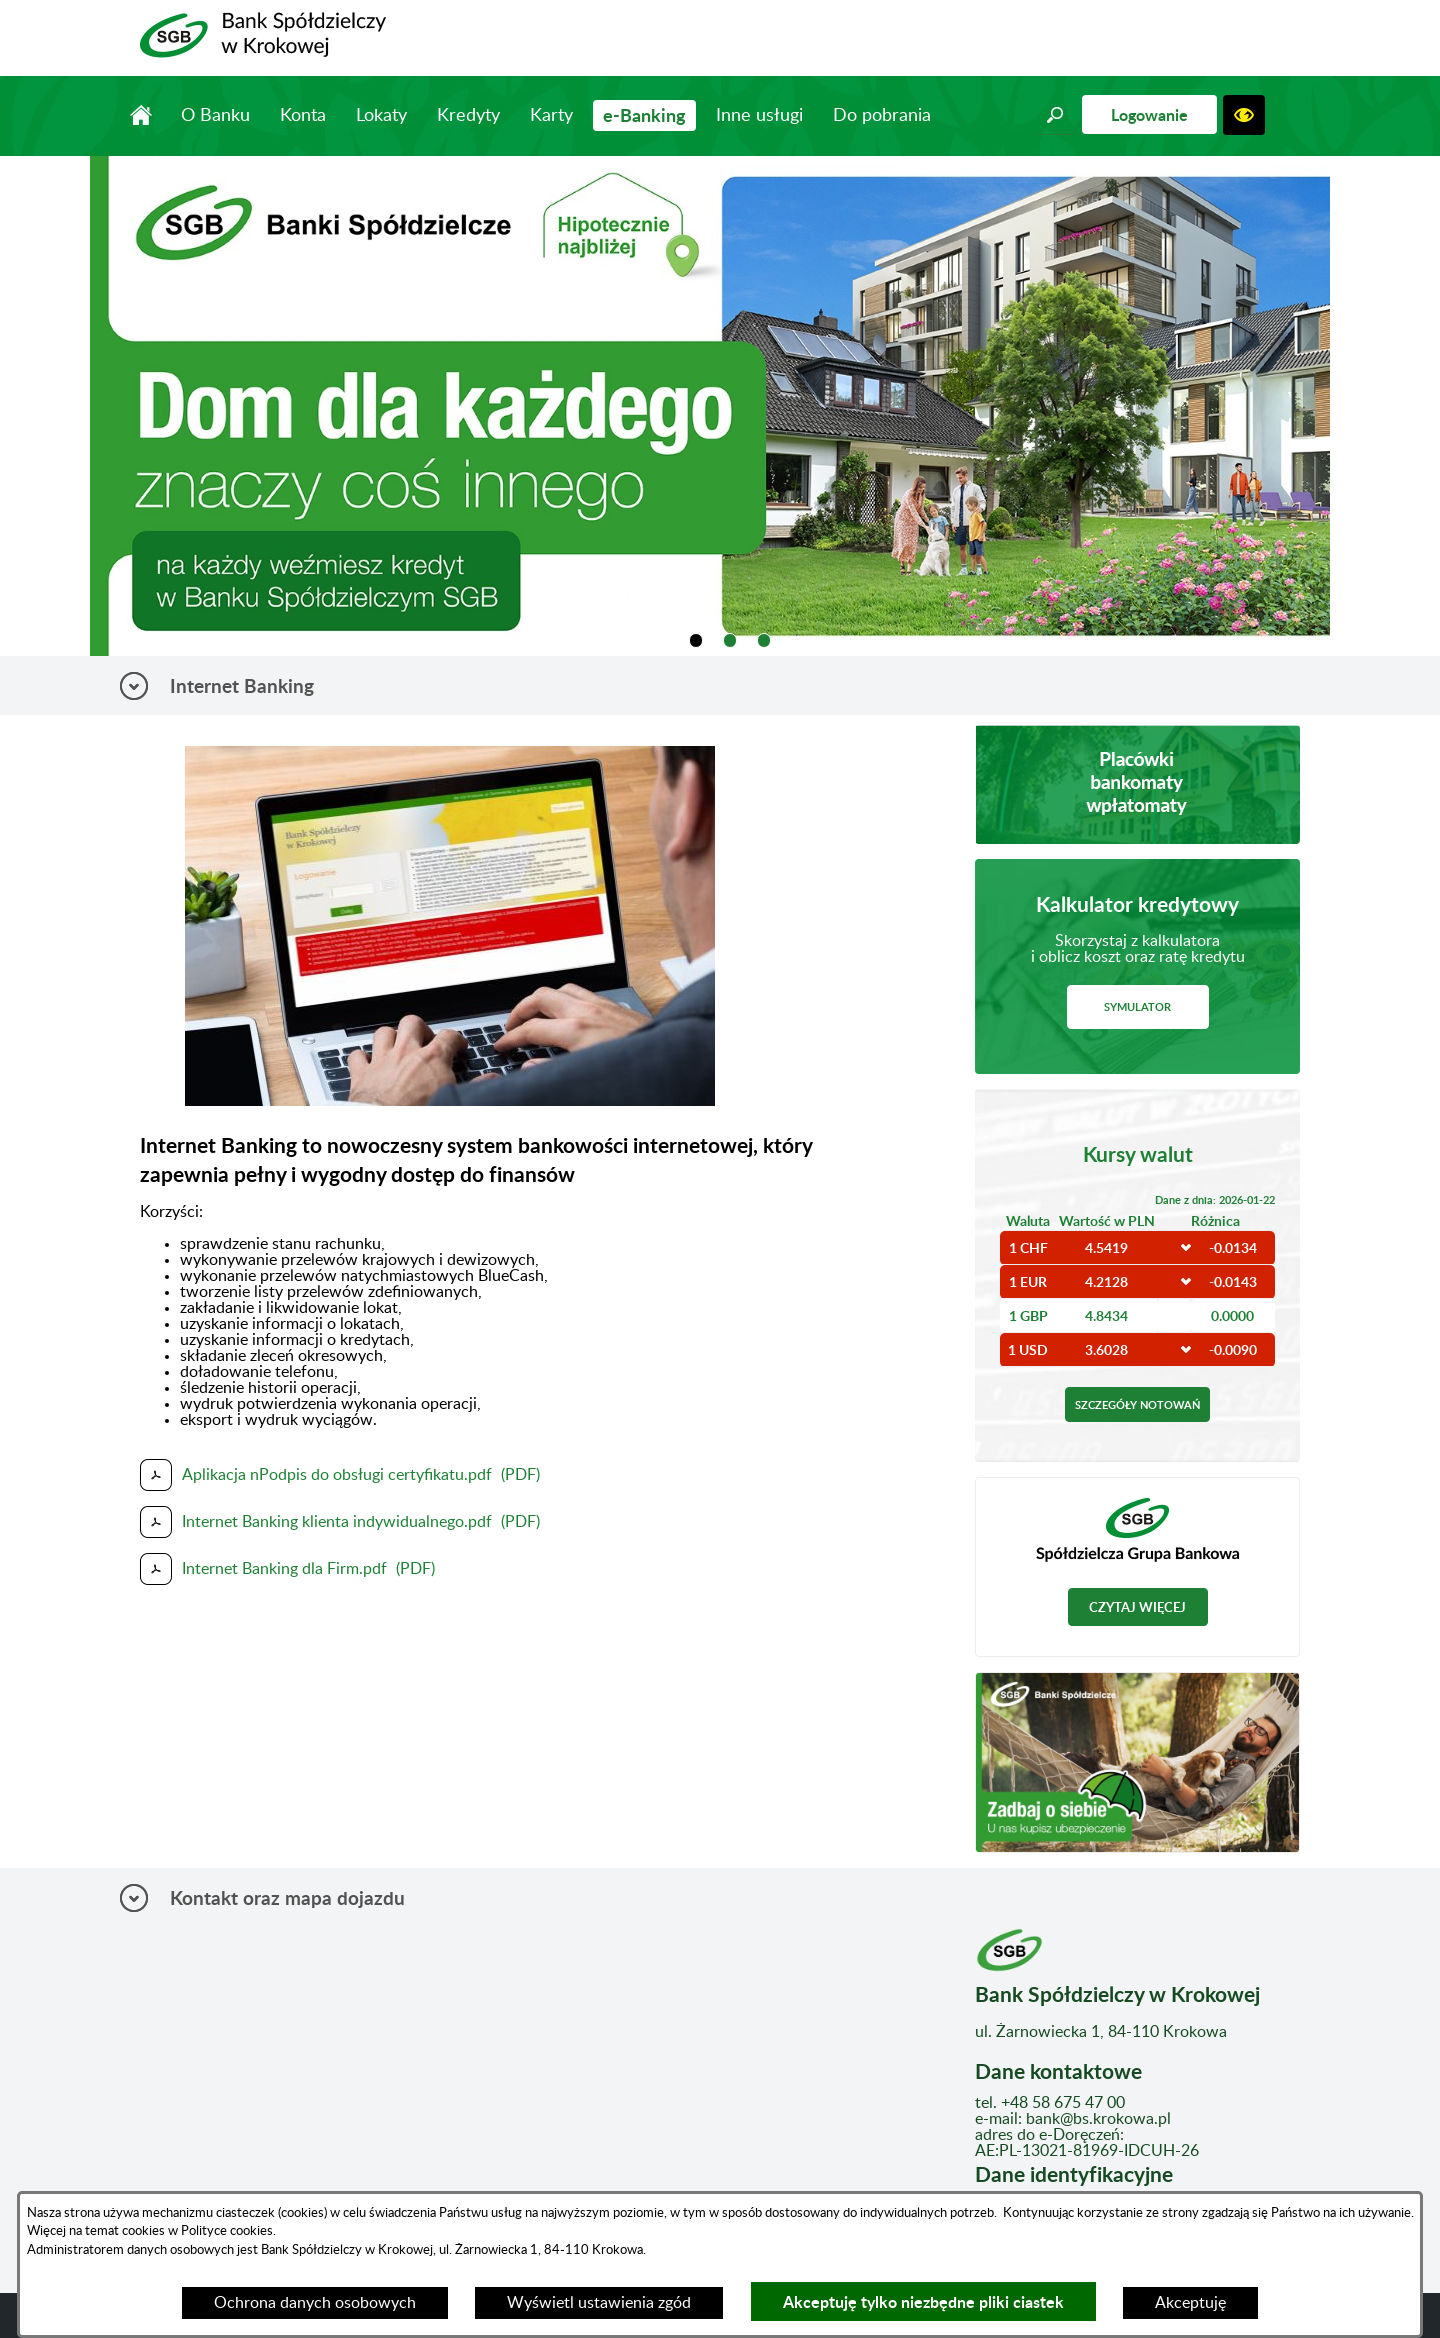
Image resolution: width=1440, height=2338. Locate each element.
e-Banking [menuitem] (644, 115)
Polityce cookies (225, 2231)
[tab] (696, 640)
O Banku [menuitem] (215, 116)
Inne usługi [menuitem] (759, 116)
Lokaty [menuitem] (381, 116)
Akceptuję (1190, 2303)
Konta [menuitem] (303, 116)
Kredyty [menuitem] (468, 116)
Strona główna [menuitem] (140, 115)
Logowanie (1149, 114)
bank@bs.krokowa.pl (1098, 2119)
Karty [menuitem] (551, 116)
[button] (1055, 115)
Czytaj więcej (1137, 1607)
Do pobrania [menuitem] (882, 116)
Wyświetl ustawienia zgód (599, 2303)
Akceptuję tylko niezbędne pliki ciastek (923, 2301)
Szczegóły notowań (1137, 1404)
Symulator (1137, 1006)
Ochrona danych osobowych (315, 2303)
